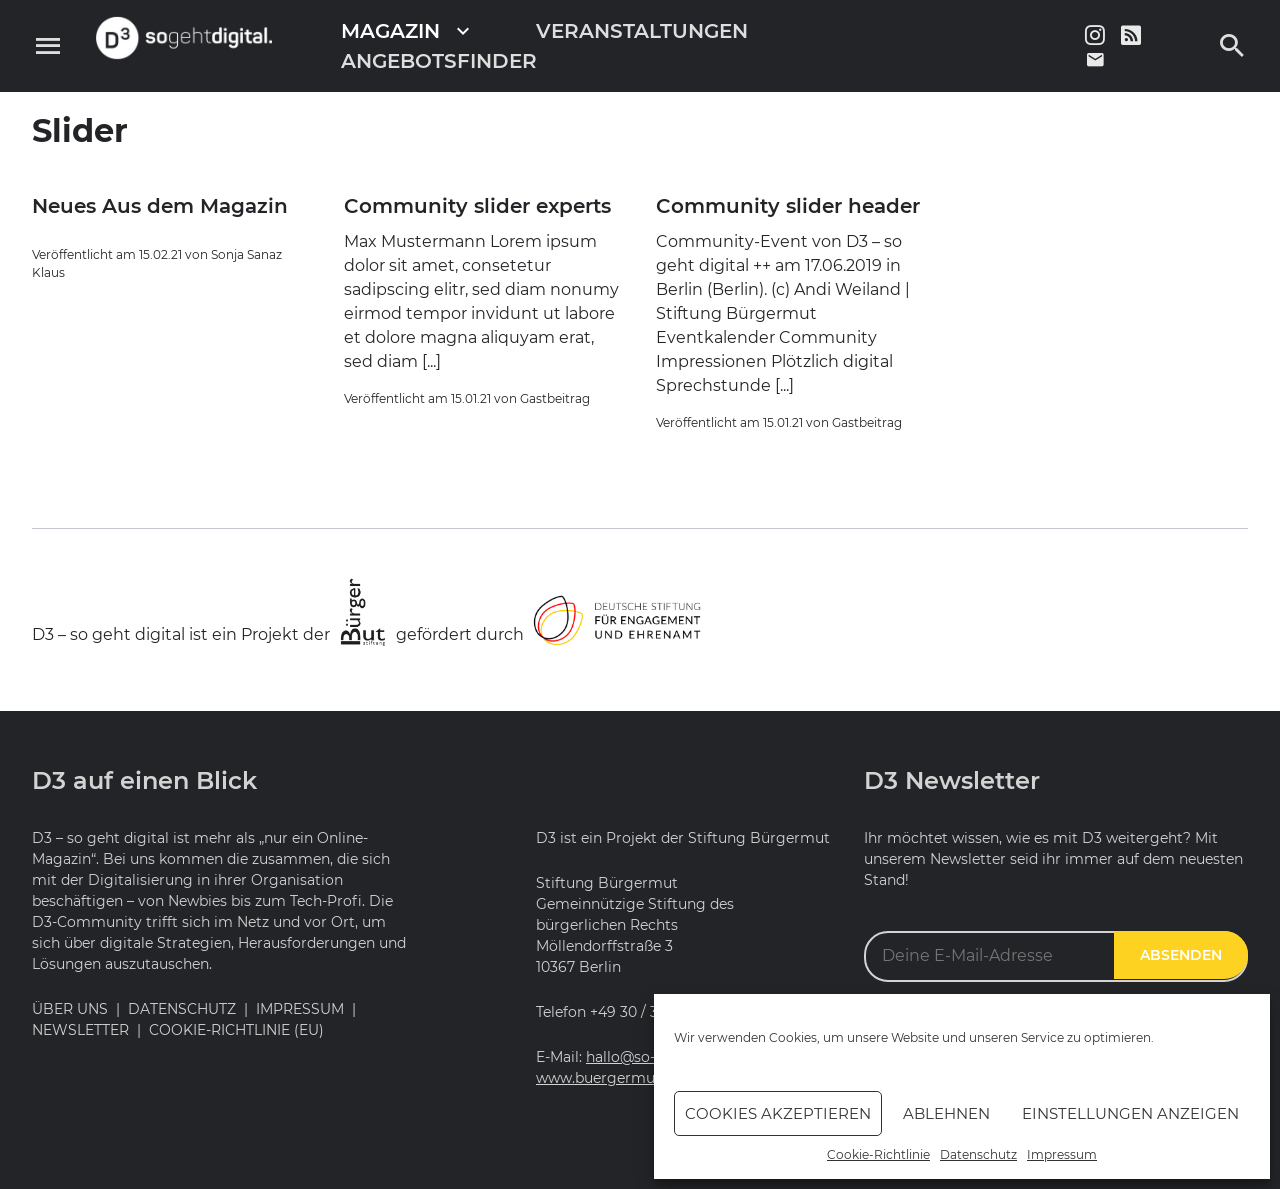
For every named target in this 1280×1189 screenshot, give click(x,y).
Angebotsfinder (439, 61)
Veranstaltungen (642, 31)
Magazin (390, 31)
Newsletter (80, 1030)
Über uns (70, 1009)
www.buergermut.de (608, 1078)
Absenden (1181, 955)
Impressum (1062, 1154)
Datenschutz (978, 1154)
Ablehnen (946, 1113)
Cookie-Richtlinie (878, 1154)
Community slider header (788, 206)
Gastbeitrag (555, 398)
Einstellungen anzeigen (1130, 1113)
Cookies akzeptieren (778, 1113)
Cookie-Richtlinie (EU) (236, 1030)
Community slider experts (477, 206)
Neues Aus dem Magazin (160, 206)
